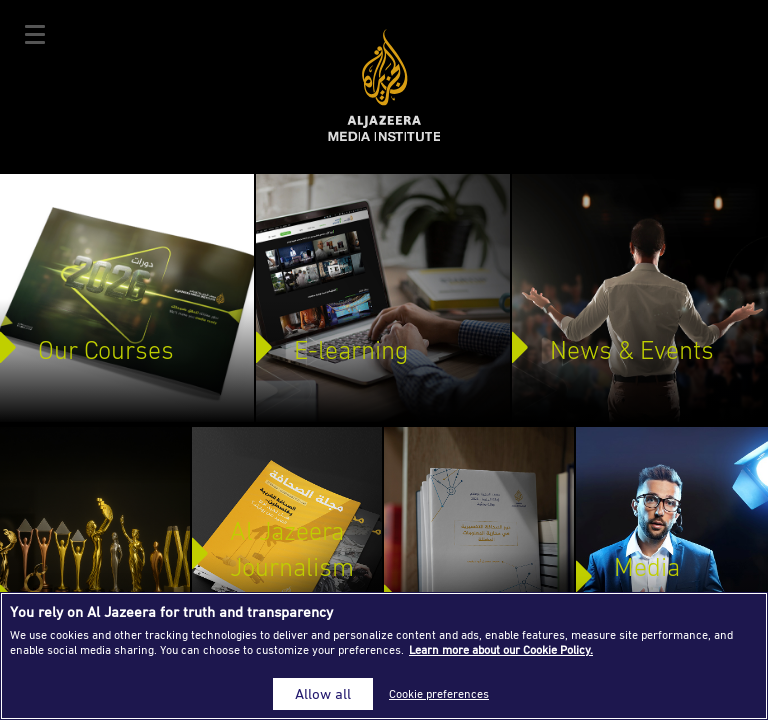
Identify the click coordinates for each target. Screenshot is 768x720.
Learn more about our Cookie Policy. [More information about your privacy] (501, 649)
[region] (384, 656)
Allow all (323, 693)
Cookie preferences (439, 693)
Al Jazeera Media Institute (384, 85)
